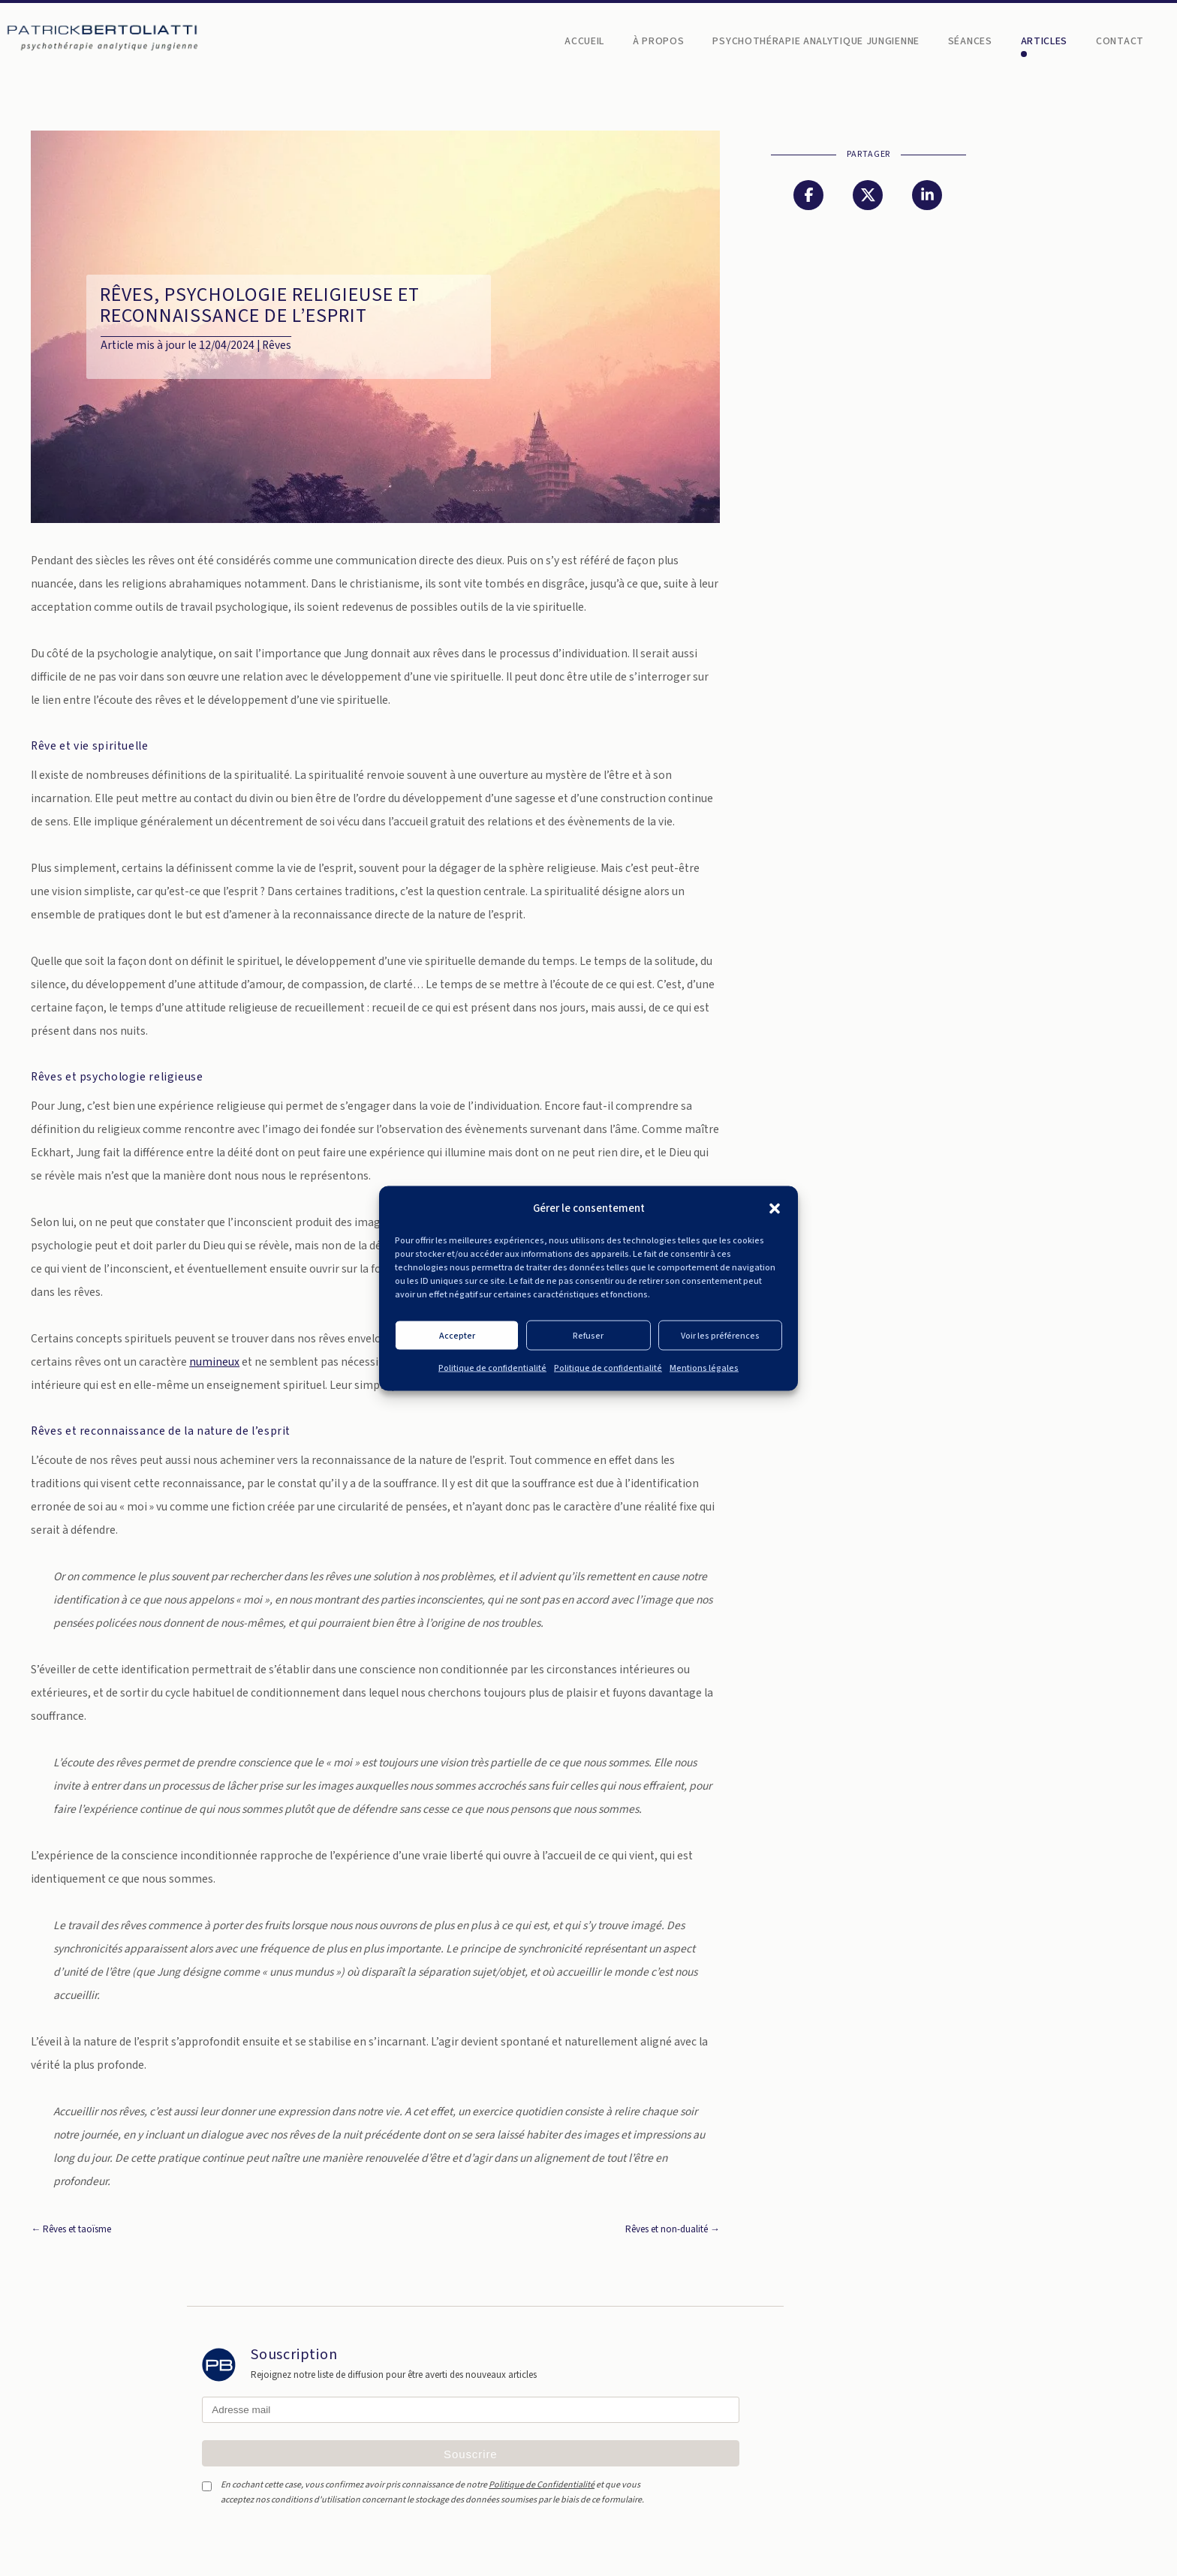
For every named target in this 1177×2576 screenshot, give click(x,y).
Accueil (584, 42)
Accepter (457, 1335)
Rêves (276, 345)
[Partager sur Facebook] (808, 195)
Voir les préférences (720, 1335)
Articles (1044, 42)
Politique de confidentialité (492, 1367)
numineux (214, 1362)
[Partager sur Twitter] (868, 195)
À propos (659, 42)
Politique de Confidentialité (542, 2484)
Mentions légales (704, 1367)
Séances (970, 42)
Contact (1120, 42)
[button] (774, 1208)
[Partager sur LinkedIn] (927, 195)
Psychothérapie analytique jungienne (816, 42)
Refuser (588, 1335)
